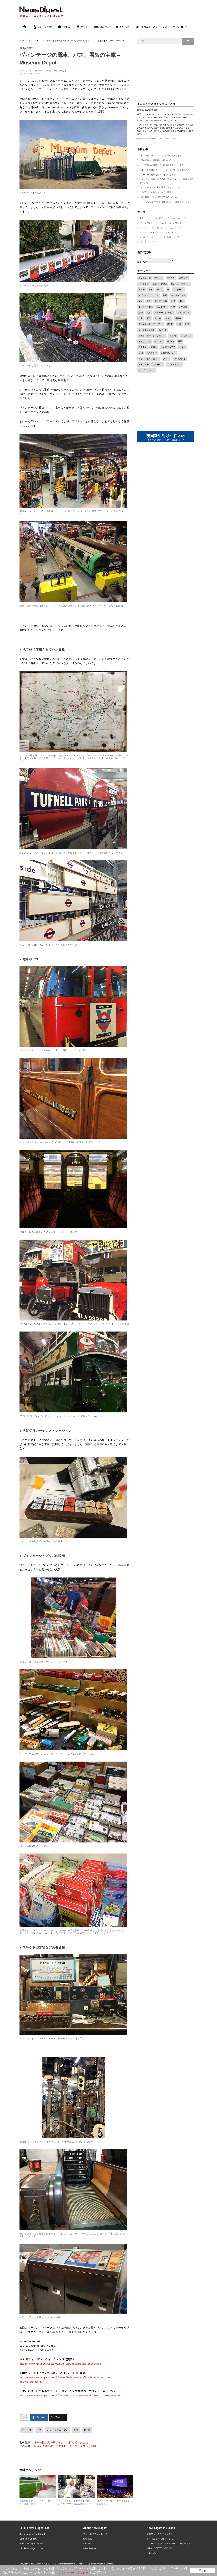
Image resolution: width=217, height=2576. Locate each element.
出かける (101, 26)
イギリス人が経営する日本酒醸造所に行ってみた (163, 165)
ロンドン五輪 (161, 301)
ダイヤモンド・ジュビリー (151, 324)
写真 (149, 318)
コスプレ (173, 336)
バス (39, 2430)
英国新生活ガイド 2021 (166, 437)
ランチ (168, 318)
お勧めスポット (168, 353)
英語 (141, 301)
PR (141, 218)
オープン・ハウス (147, 370)
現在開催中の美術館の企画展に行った (158, 160)
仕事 (141, 318)
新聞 (141, 312)
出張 (187, 324)
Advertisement (90, 2548)
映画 (169, 237)
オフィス (183, 278)
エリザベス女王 (146, 307)
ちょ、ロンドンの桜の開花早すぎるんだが (160, 187)
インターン (178, 289)
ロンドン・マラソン (180, 284)
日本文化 (143, 347)
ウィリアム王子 (168, 347)
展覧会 (142, 289)
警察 (151, 289)
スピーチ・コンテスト (149, 295)
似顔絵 (154, 347)
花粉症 (178, 318)
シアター (144, 228)
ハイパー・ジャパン (164, 312)
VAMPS (170, 341)
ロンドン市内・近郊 (47, 41)
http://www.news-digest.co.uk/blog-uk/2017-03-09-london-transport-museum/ (69, 2395)
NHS (141, 353)
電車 (149, 312)
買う (179, 237)
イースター (144, 364)
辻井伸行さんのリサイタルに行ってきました (61, 2442)
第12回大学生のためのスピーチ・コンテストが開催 (65, 2446)
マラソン (171, 278)
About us (87, 2543)
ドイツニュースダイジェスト (152, 336)
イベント (32, 41)
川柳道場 (183, 307)
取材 (173, 307)
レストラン (144, 284)
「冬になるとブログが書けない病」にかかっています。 (166, 202)
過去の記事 (142, 261)
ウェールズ (158, 364)
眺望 (180, 341)
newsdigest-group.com (167, 138)
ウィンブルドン (178, 295)
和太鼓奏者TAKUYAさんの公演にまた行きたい (162, 155)
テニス (160, 289)
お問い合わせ (153, 2553)
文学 (179, 324)
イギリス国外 (146, 223)
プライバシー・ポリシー (73, 2572)
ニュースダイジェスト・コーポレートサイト (168, 2543)
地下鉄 (87, 2430)
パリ (173, 301)
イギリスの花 (179, 359)
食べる (82, 26)
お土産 (158, 318)
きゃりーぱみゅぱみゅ (149, 359)
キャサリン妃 (145, 341)
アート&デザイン (157, 218)
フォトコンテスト (147, 330)
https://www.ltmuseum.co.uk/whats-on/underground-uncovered (60, 2363)
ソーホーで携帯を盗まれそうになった (158, 174)
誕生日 (170, 324)
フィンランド (183, 312)
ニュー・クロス (160, 284)
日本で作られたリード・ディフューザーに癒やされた (165, 170)
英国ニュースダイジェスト (153, 26)
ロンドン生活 (43, 26)
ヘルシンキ (152, 353)
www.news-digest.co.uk (146, 138)
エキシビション (174, 364)
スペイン (163, 330)
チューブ (27, 2430)
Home (22, 41)
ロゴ (76, 2430)
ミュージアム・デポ (57, 2430)
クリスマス (186, 336)
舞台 (149, 301)
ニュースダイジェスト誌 (95, 2534)
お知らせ (122, 26)
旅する (64, 26)
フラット (159, 278)
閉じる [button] (202, 2570)
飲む (155, 242)
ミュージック (175, 228)
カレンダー (162, 307)
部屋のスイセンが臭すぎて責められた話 (159, 197)
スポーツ (159, 228)
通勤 (181, 301)
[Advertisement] (132, 14)
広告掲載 (87, 2538)
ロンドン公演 (145, 278)
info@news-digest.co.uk (31, 2548)
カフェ (182, 347)
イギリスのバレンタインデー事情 (156, 192)
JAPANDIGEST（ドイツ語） (160, 2548)
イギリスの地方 (178, 218)
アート (166, 359)
